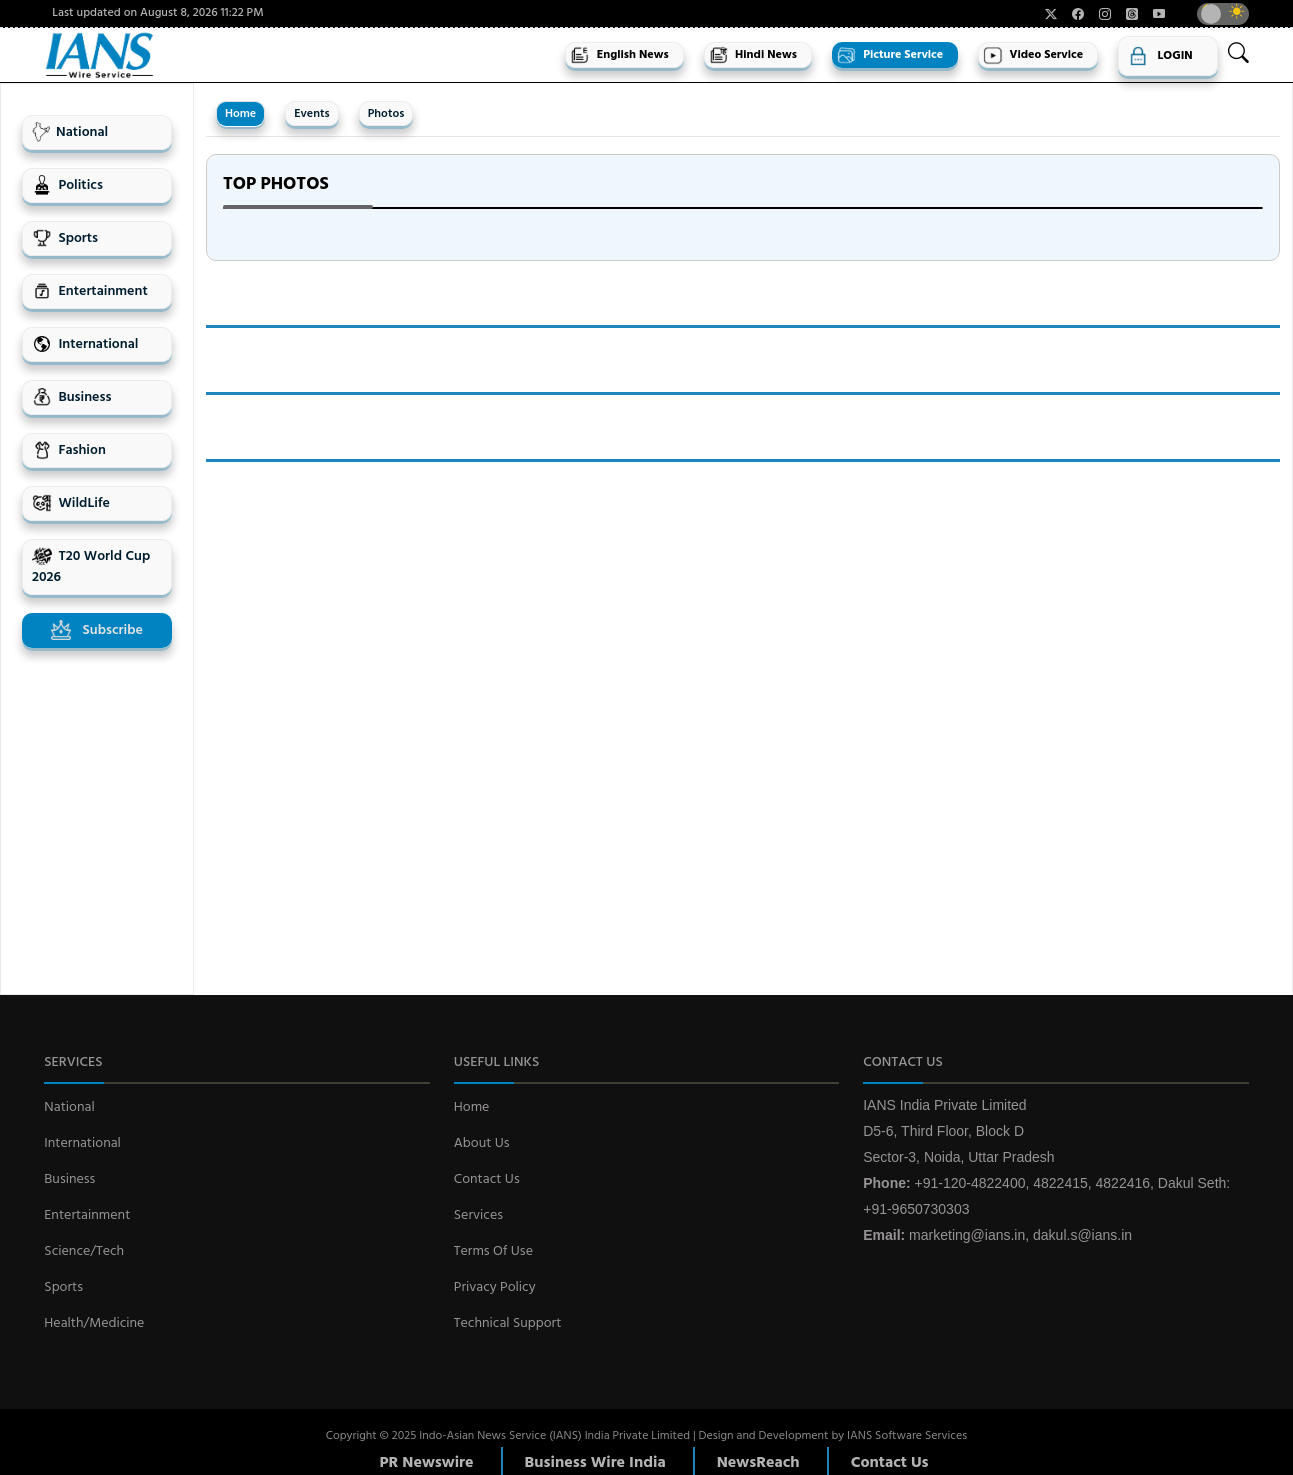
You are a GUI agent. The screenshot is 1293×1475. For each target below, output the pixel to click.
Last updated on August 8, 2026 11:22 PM (157, 13)
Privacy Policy (495, 1287)
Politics (67, 185)
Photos (386, 114)
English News (619, 55)
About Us (482, 1143)
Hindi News (753, 55)
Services (478, 1215)
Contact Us (487, 1179)
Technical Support (508, 1323)
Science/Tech (84, 1251)
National (70, 132)
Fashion (69, 450)
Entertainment (90, 291)
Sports (65, 238)
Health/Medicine (94, 1323)
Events (311, 114)
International (85, 344)
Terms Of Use (493, 1251)
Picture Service (890, 55)
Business (71, 397)
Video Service (1033, 55)
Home (240, 114)
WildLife (71, 503)
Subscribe (97, 630)
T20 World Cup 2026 (91, 567)
